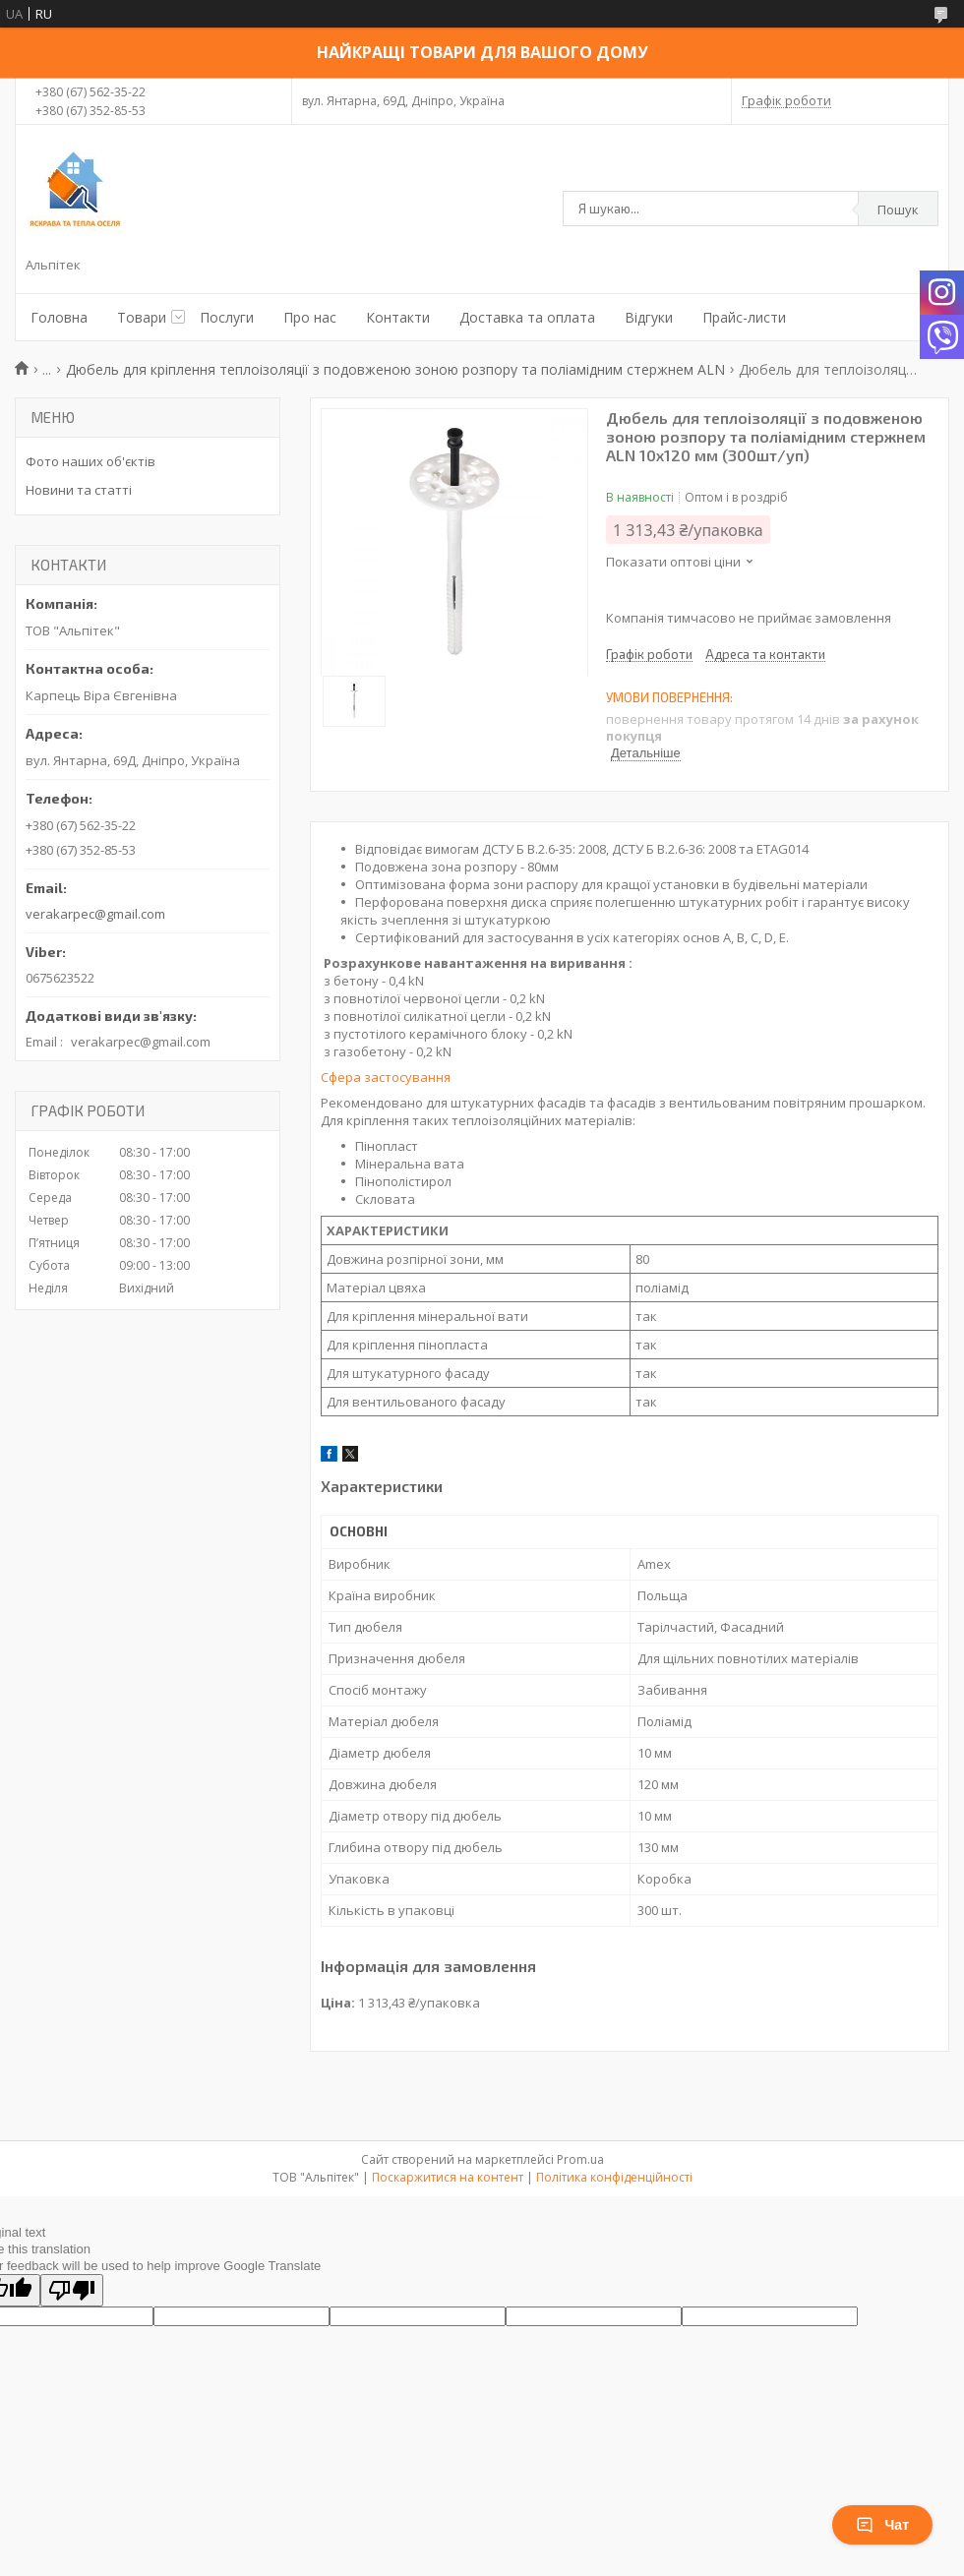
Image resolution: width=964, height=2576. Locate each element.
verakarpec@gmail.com (95, 914)
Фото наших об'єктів (90, 461)
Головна (59, 317)
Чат (882, 2525)
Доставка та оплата (527, 317)
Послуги (227, 317)
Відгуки (649, 317)
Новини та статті (79, 490)
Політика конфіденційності (614, 2177)
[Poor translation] (71, 2290)
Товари (141, 317)
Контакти (398, 317)
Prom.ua (580, 2159)
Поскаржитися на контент (447, 2177)
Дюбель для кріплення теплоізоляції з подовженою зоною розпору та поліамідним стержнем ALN (395, 369)
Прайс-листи (744, 317)
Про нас (309, 317)
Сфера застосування (386, 1077)
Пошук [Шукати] (898, 209)
